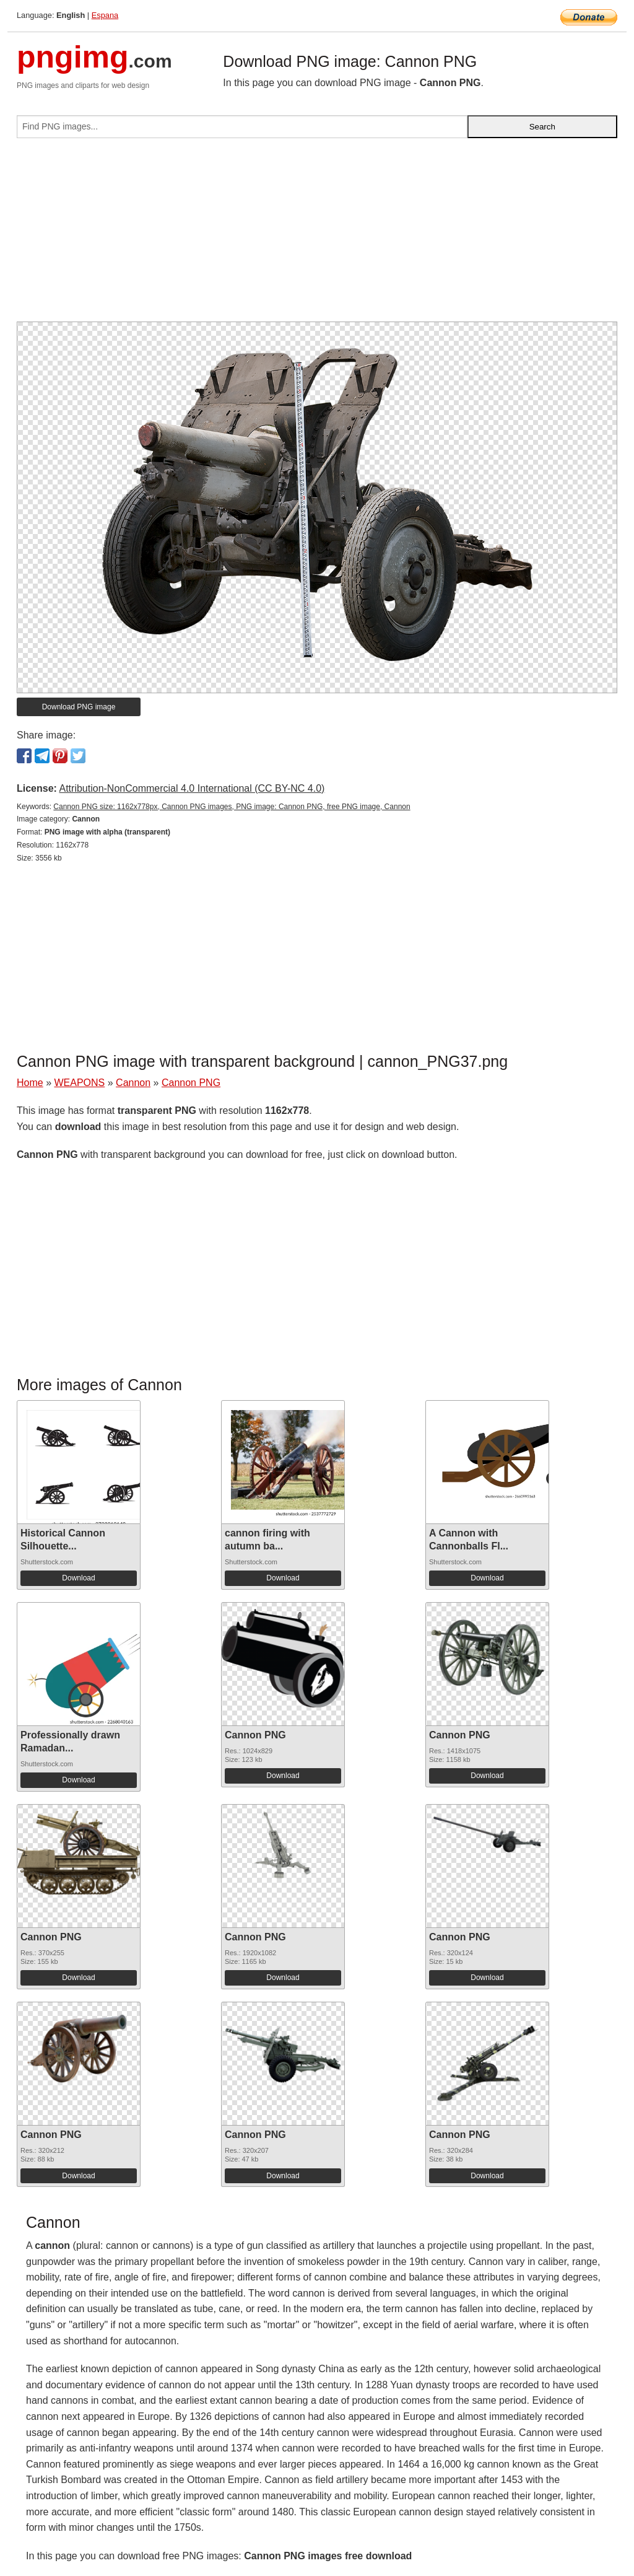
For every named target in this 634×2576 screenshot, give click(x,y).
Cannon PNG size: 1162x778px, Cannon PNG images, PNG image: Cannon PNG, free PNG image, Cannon (231, 806)
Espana (105, 15)
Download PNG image (79, 707)
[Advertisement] (317, 235)
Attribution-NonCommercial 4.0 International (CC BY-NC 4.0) (191, 788)
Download (78, 1578)
